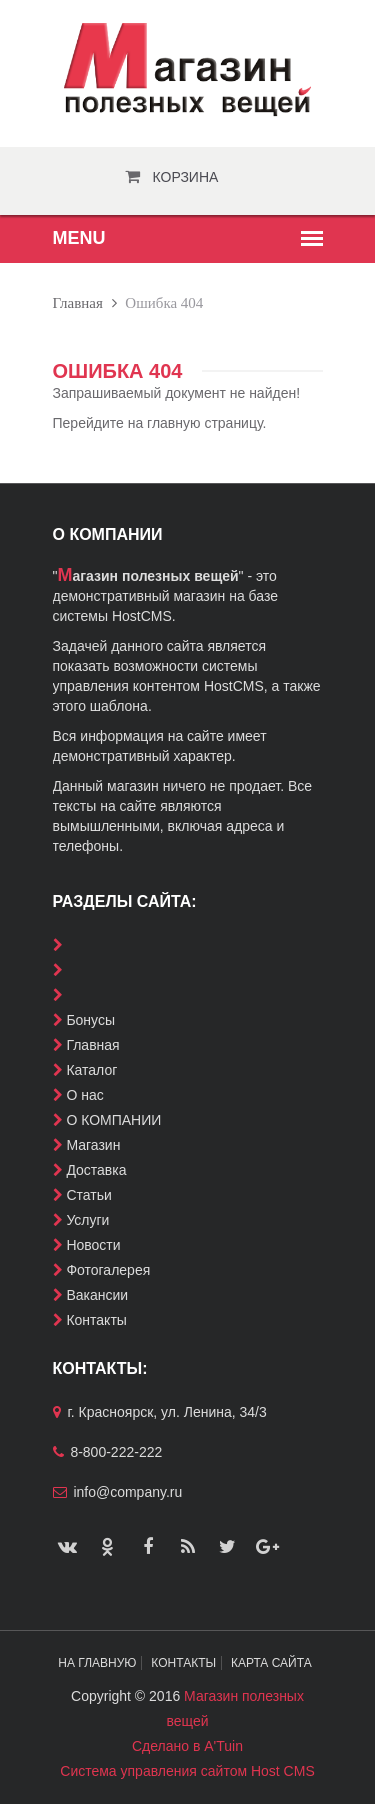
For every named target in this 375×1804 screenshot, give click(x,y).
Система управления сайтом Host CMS (187, 1771)
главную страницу (204, 423)
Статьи (88, 1195)
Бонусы (90, 1020)
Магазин (93, 1145)
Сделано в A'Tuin (187, 1746)
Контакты (96, 1320)
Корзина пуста (186, 183)
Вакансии (97, 1295)
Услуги (87, 1220)
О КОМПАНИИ (113, 1120)
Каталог (91, 1070)
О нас (84, 1095)
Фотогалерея (108, 1270)
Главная (78, 303)
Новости (93, 1245)
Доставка (96, 1170)
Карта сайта (271, 1663)
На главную (97, 1663)
